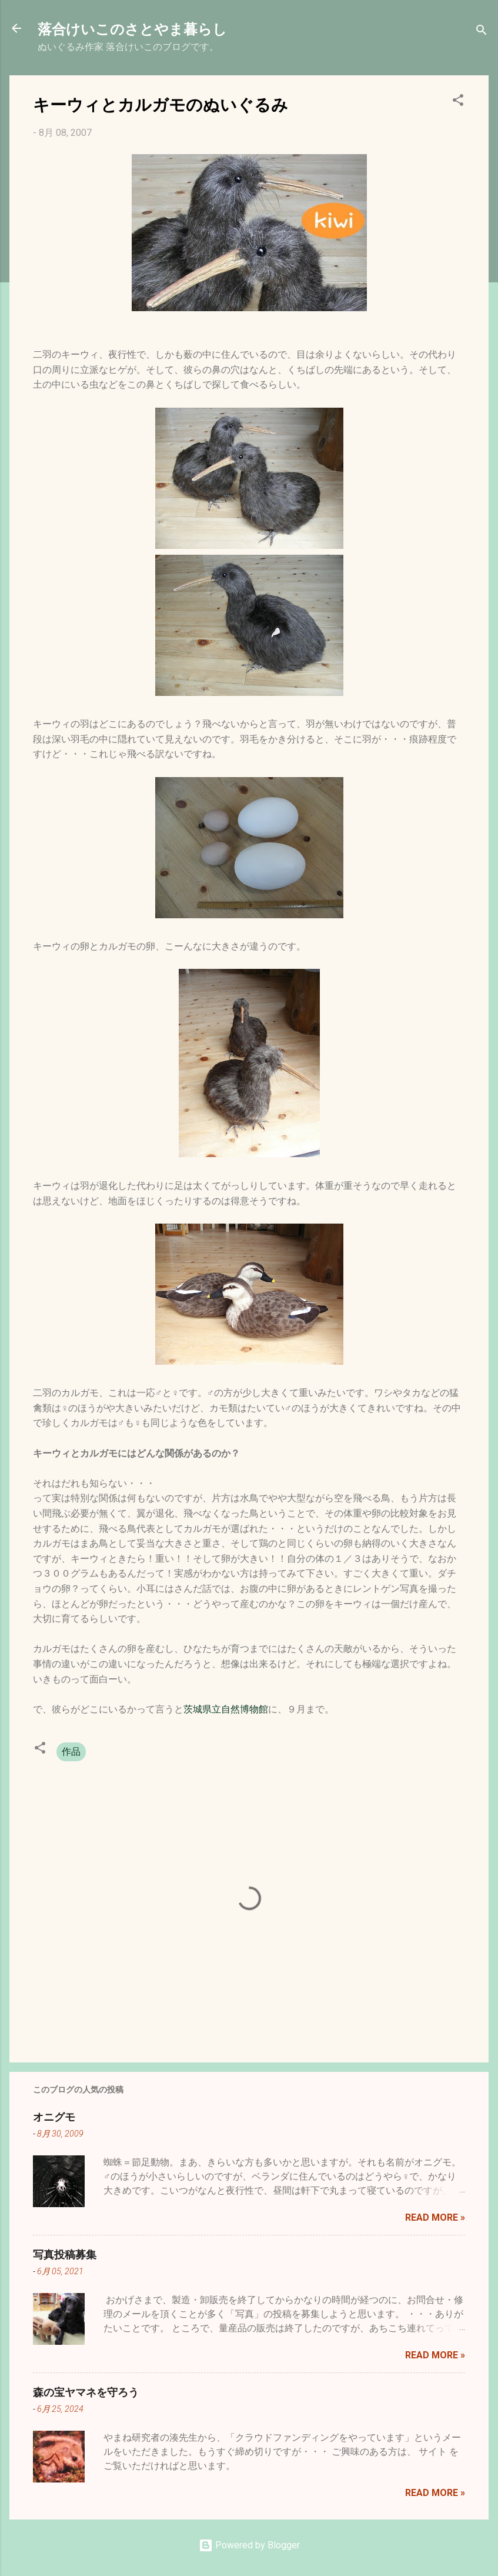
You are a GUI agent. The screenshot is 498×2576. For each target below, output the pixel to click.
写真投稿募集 (64, 2254)
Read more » (435, 2217)
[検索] (481, 32)
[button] (458, 102)
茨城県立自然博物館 (225, 1709)
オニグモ (54, 2117)
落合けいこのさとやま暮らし (132, 28)
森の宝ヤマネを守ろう (86, 2392)
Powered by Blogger (249, 2545)
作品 (71, 1751)
